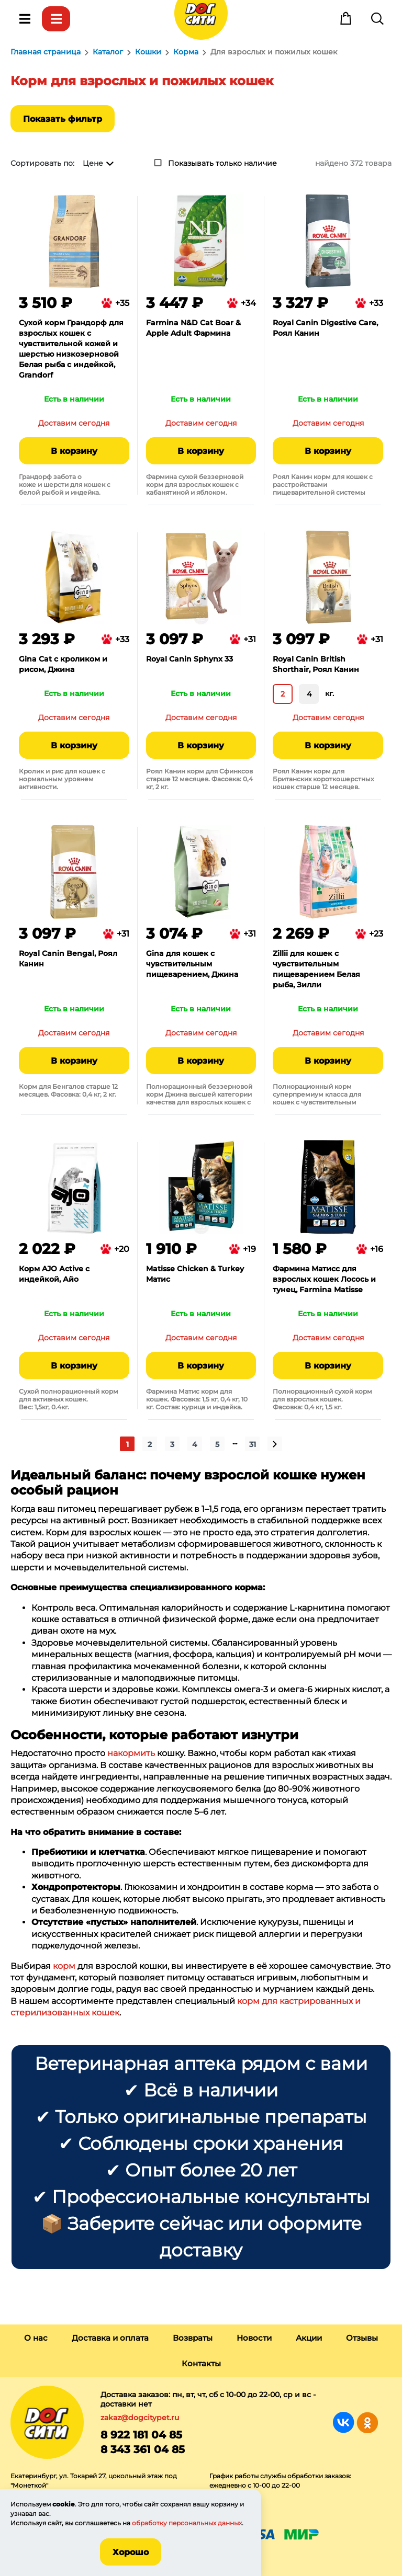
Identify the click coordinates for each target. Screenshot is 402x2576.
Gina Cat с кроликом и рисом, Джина (63, 664)
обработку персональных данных (187, 2523)
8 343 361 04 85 (142, 2449)
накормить (131, 1753)
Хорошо (131, 2552)
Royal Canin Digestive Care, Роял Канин (325, 328)
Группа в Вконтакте (343, 2422)
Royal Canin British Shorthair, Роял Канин (316, 664)
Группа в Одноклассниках (367, 2422)
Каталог (56, 18)
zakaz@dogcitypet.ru (139, 2417)
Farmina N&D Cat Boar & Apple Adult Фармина (193, 328)
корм (64, 1966)
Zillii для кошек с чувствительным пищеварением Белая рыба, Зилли (316, 969)
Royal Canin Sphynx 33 (189, 659)
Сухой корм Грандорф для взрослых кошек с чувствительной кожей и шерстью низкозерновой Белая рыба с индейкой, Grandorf (71, 349)
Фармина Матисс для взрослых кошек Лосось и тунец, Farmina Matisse (324, 1279)
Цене (93, 163)
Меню (24, 18)
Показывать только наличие (222, 163)
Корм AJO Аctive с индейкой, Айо (54, 1274)
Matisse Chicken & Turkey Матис (195, 1274)
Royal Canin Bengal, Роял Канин (68, 958)
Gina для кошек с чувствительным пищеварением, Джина (192, 964)
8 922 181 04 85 (141, 2435)
